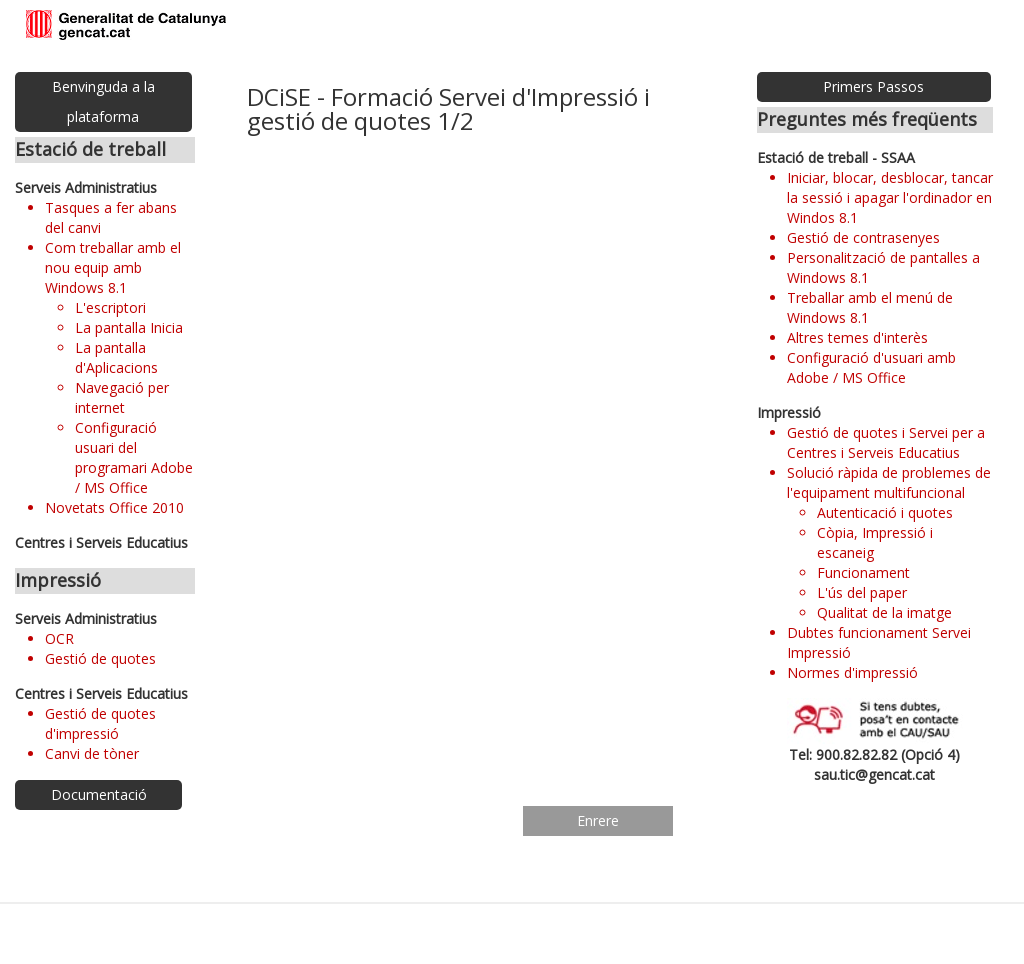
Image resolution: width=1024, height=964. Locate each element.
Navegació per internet (122, 397)
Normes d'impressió (852, 672)
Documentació (99, 794)
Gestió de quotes (100, 658)
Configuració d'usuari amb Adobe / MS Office (871, 367)
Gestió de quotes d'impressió (100, 723)
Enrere (598, 820)
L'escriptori (110, 307)
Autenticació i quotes (885, 512)
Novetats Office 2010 (114, 507)
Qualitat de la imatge (884, 612)
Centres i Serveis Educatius (101, 542)
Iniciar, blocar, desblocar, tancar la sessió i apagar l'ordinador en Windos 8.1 (890, 197)
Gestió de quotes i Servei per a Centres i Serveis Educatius (886, 442)
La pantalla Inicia (129, 327)
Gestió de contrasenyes (863, 237)
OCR (59, 638)
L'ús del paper (862, 592)
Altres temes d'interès (857, 337)
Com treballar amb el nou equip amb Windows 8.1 (113, 267)
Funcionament (863, 572)
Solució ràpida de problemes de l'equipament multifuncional (889, 482)
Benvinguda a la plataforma (103, 101)
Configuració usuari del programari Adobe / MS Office (134, 457)
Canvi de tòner (92, 753)
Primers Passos (873, 86)
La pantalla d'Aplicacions (116, 357)
